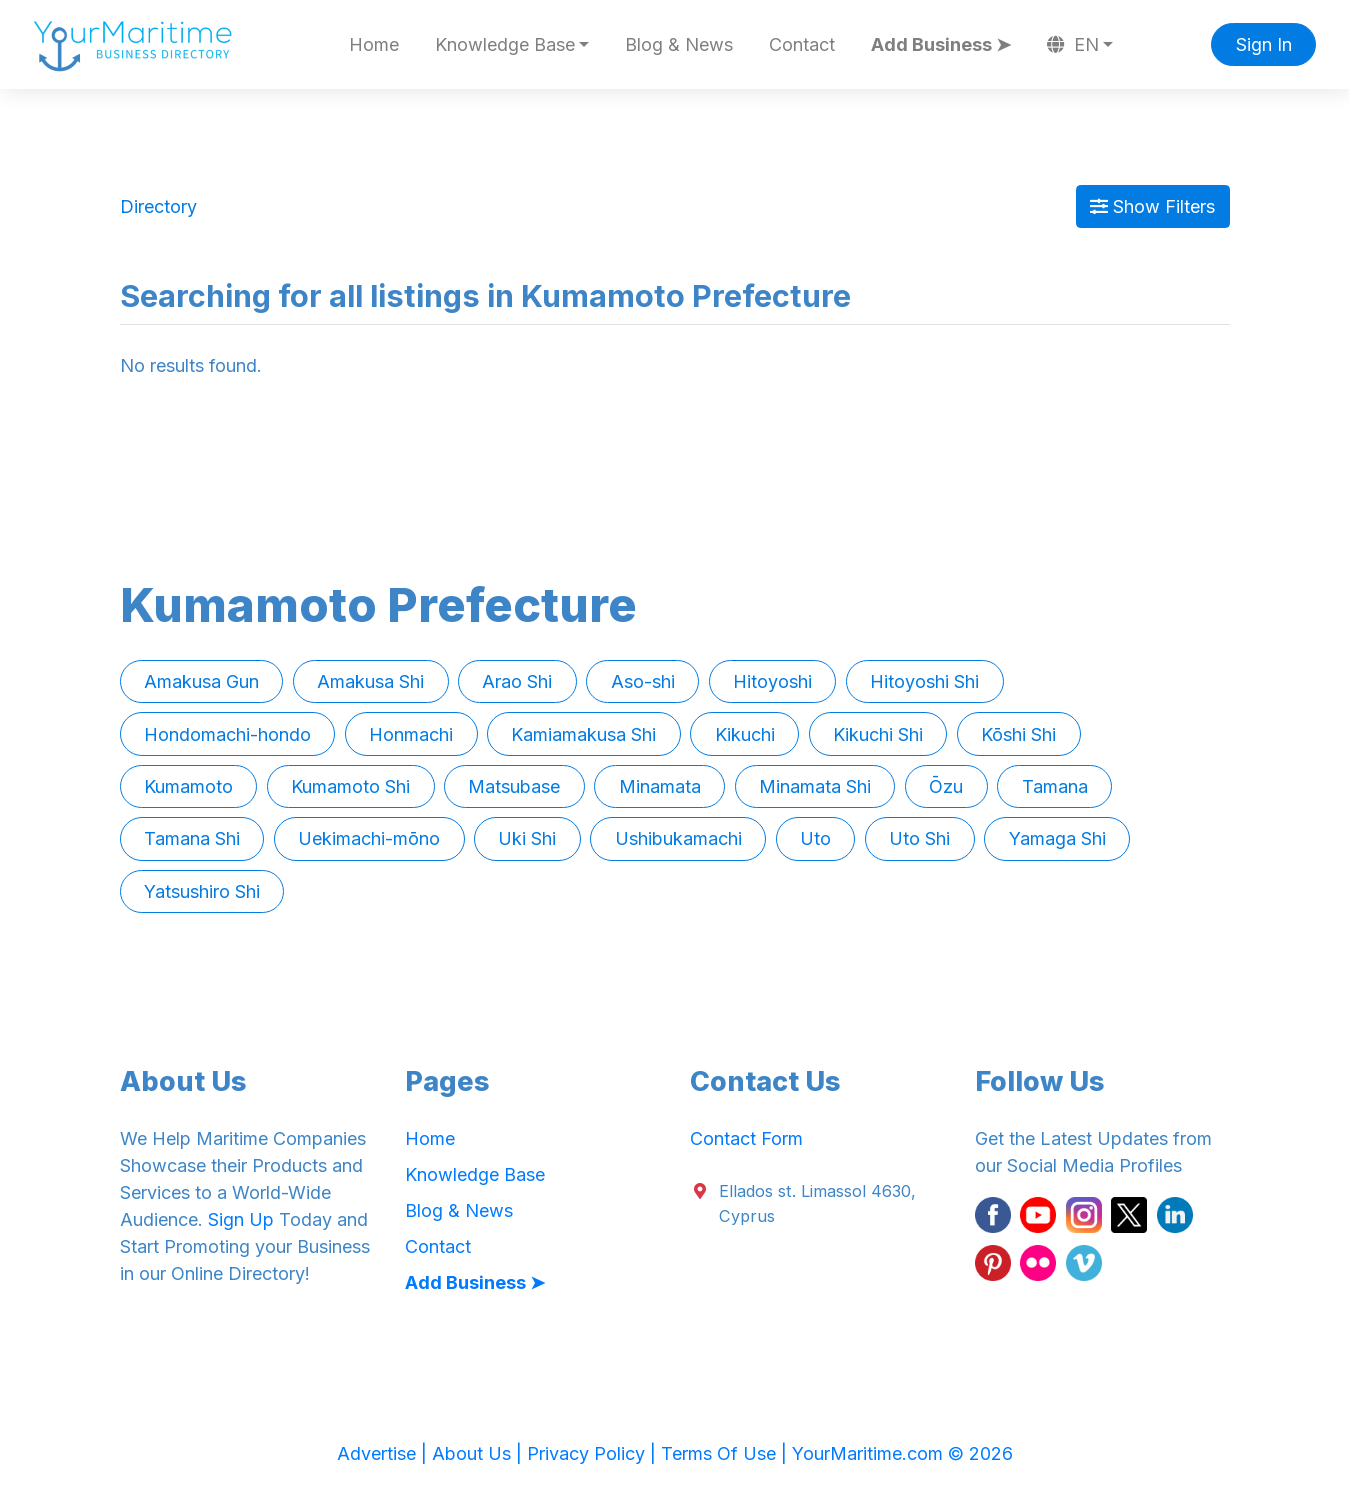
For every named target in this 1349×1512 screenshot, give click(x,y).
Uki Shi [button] (527, 838)
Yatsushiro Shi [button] (202, 891)
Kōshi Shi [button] (1018, 734)
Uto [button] (815, 838)
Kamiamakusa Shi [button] (583, 734)
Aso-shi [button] (643, 681)
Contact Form (746, 1138)
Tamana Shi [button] (192, 838)
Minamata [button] (660, 786)
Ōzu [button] (946, 786)
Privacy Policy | (594, 1453)
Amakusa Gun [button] (201, 681)
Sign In (1264, 44)
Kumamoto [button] (188, 786)
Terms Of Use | (726, 1453)
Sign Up (241, 1219)
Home (374, 44)
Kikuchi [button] (745, 734)
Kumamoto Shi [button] (350, 786)
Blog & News (679, 44)
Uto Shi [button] (919, 838)
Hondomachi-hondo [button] (227, 734)
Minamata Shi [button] (815, 786)
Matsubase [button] (514, 786)
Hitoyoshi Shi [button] (924, 681)
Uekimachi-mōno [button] (369, 838)
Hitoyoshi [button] (772, 681)
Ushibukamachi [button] (678, 838)
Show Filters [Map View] (1152, 206)
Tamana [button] (1055, 786)
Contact (802, 44)
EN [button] (1073, 44)
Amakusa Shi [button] (370, 681)
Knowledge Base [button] (505, 44)
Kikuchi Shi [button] (878, 734)
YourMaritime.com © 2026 (902, 1453)
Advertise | (384, 1453)
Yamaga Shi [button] (1057, 838)
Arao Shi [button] (517, 681)
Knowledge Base (475, 1174)
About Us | (479, 1453)
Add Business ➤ (941, 44)
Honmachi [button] (411, 734)
